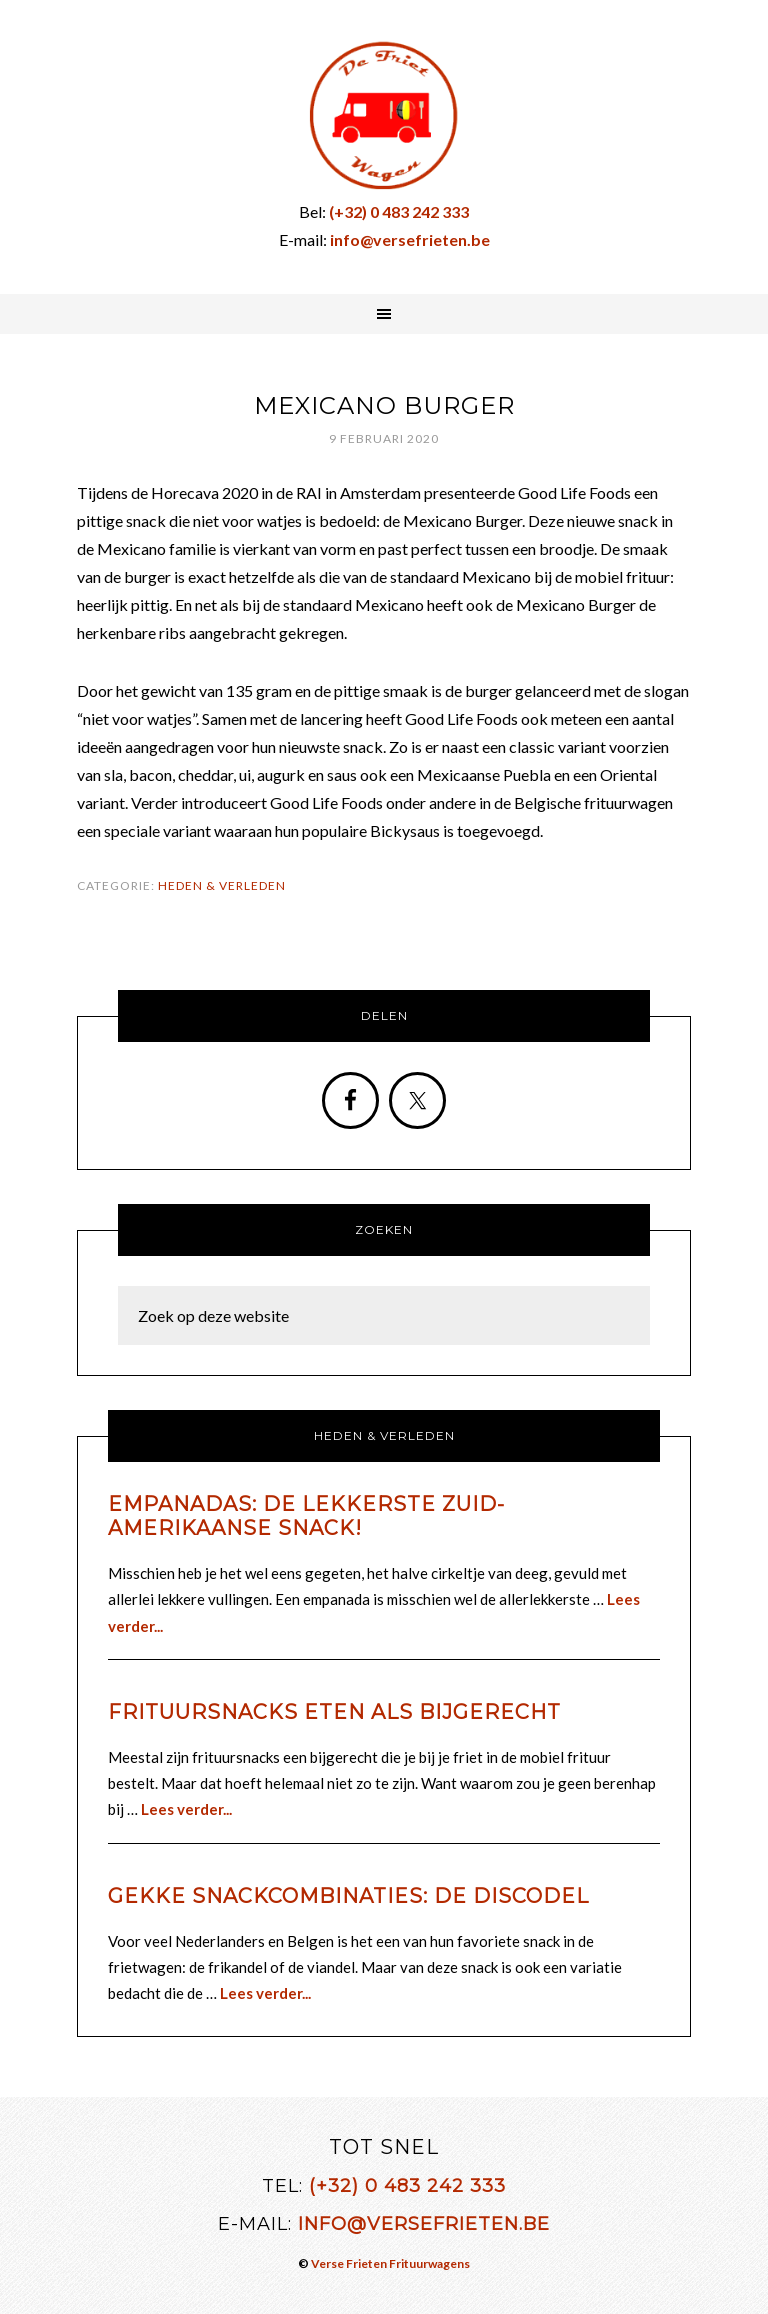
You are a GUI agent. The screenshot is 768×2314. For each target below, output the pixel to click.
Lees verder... (186, 1809)
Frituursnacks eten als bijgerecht (334, 1712)
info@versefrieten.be (424, 2224)
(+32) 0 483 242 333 (407, 2186)
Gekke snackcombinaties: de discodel (348, 1896)
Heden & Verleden (222, 885)
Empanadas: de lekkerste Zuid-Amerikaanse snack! (306, 1516)
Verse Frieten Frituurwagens (390, 2263)
